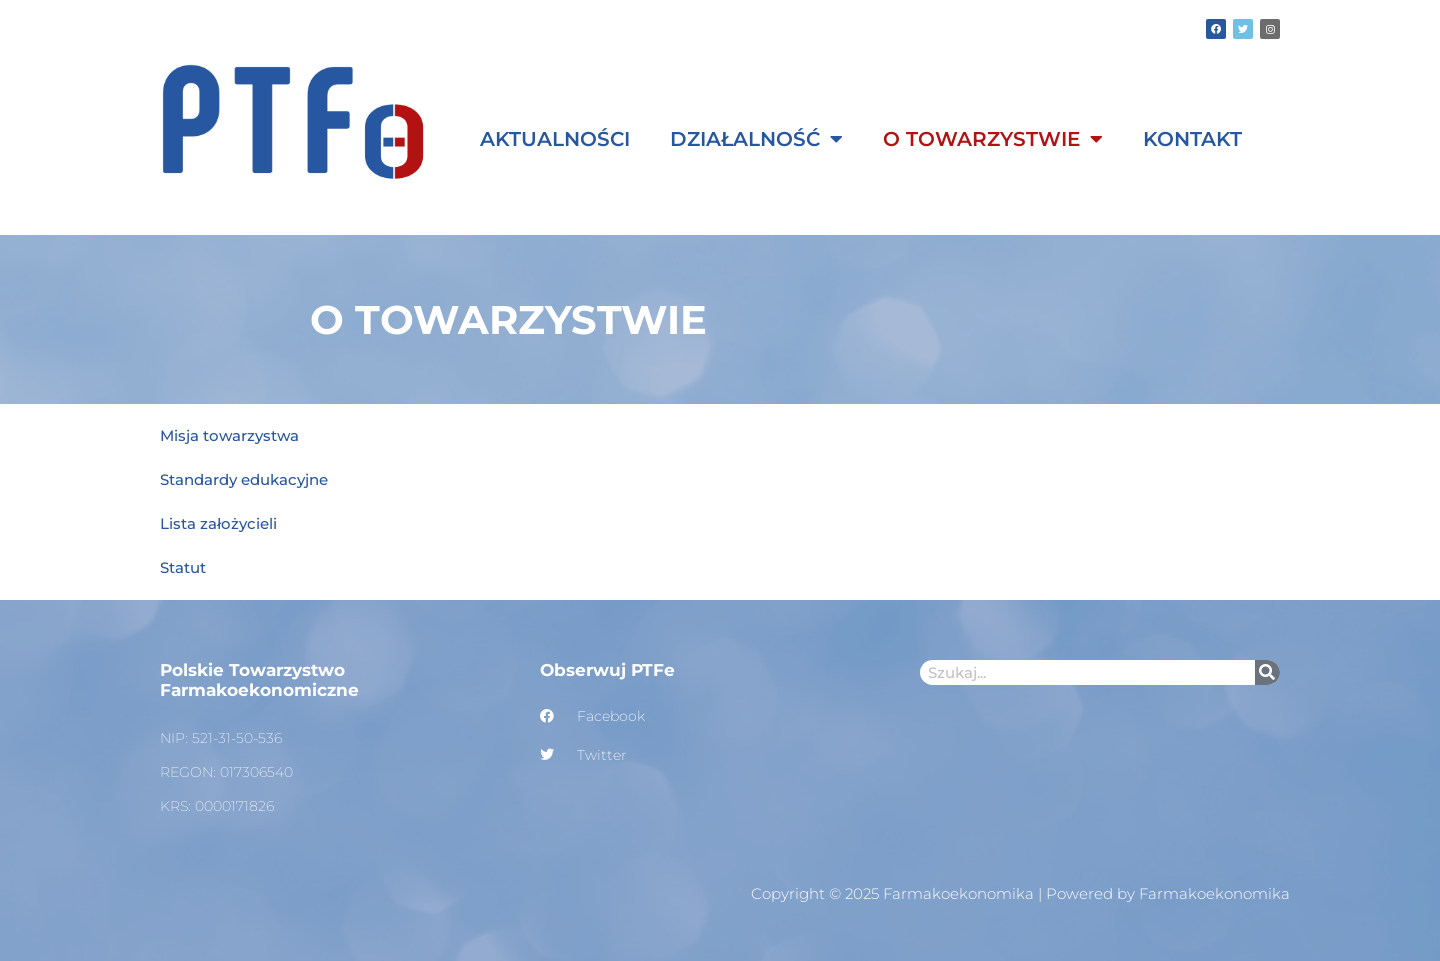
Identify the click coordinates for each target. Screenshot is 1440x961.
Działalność (756, 139)
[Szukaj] (1267, 672)
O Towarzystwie (993, 139)
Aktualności (555, 139)
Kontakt (1192, 139)
